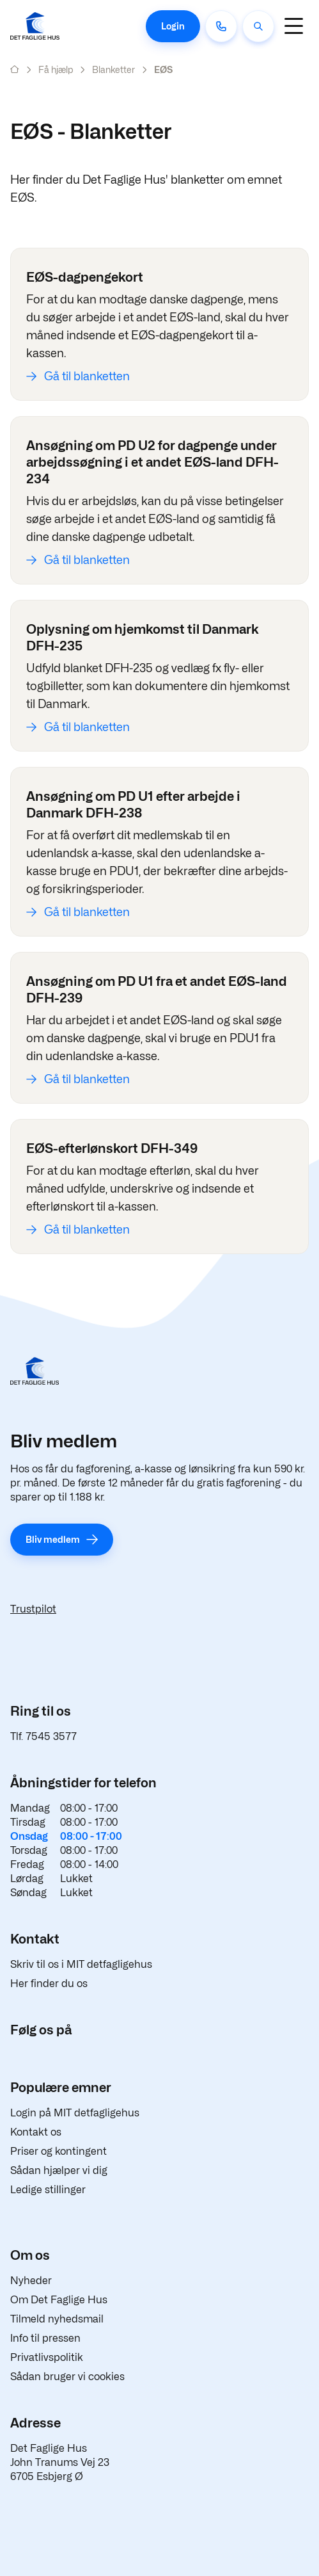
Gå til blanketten (87, 376)
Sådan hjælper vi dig (58, 2170)
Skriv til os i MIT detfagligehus (81, 1964)
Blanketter (113, 69)
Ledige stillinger (48, 2190)
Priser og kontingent (58, 2151)
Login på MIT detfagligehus (74, 2113)
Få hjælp (55, 69)
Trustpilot (33, 1609)
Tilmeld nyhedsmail (57, 2319)
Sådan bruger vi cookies (67, 2377)
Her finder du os (49, 1983)
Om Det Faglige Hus (58, 2300)
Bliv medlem (53, 1539)
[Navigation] (293, 26)
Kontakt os (35, 2132)
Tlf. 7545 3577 (43, 1736)
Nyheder (31, 2280)
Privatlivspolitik (46, 2357)
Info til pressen (45, 2338)
